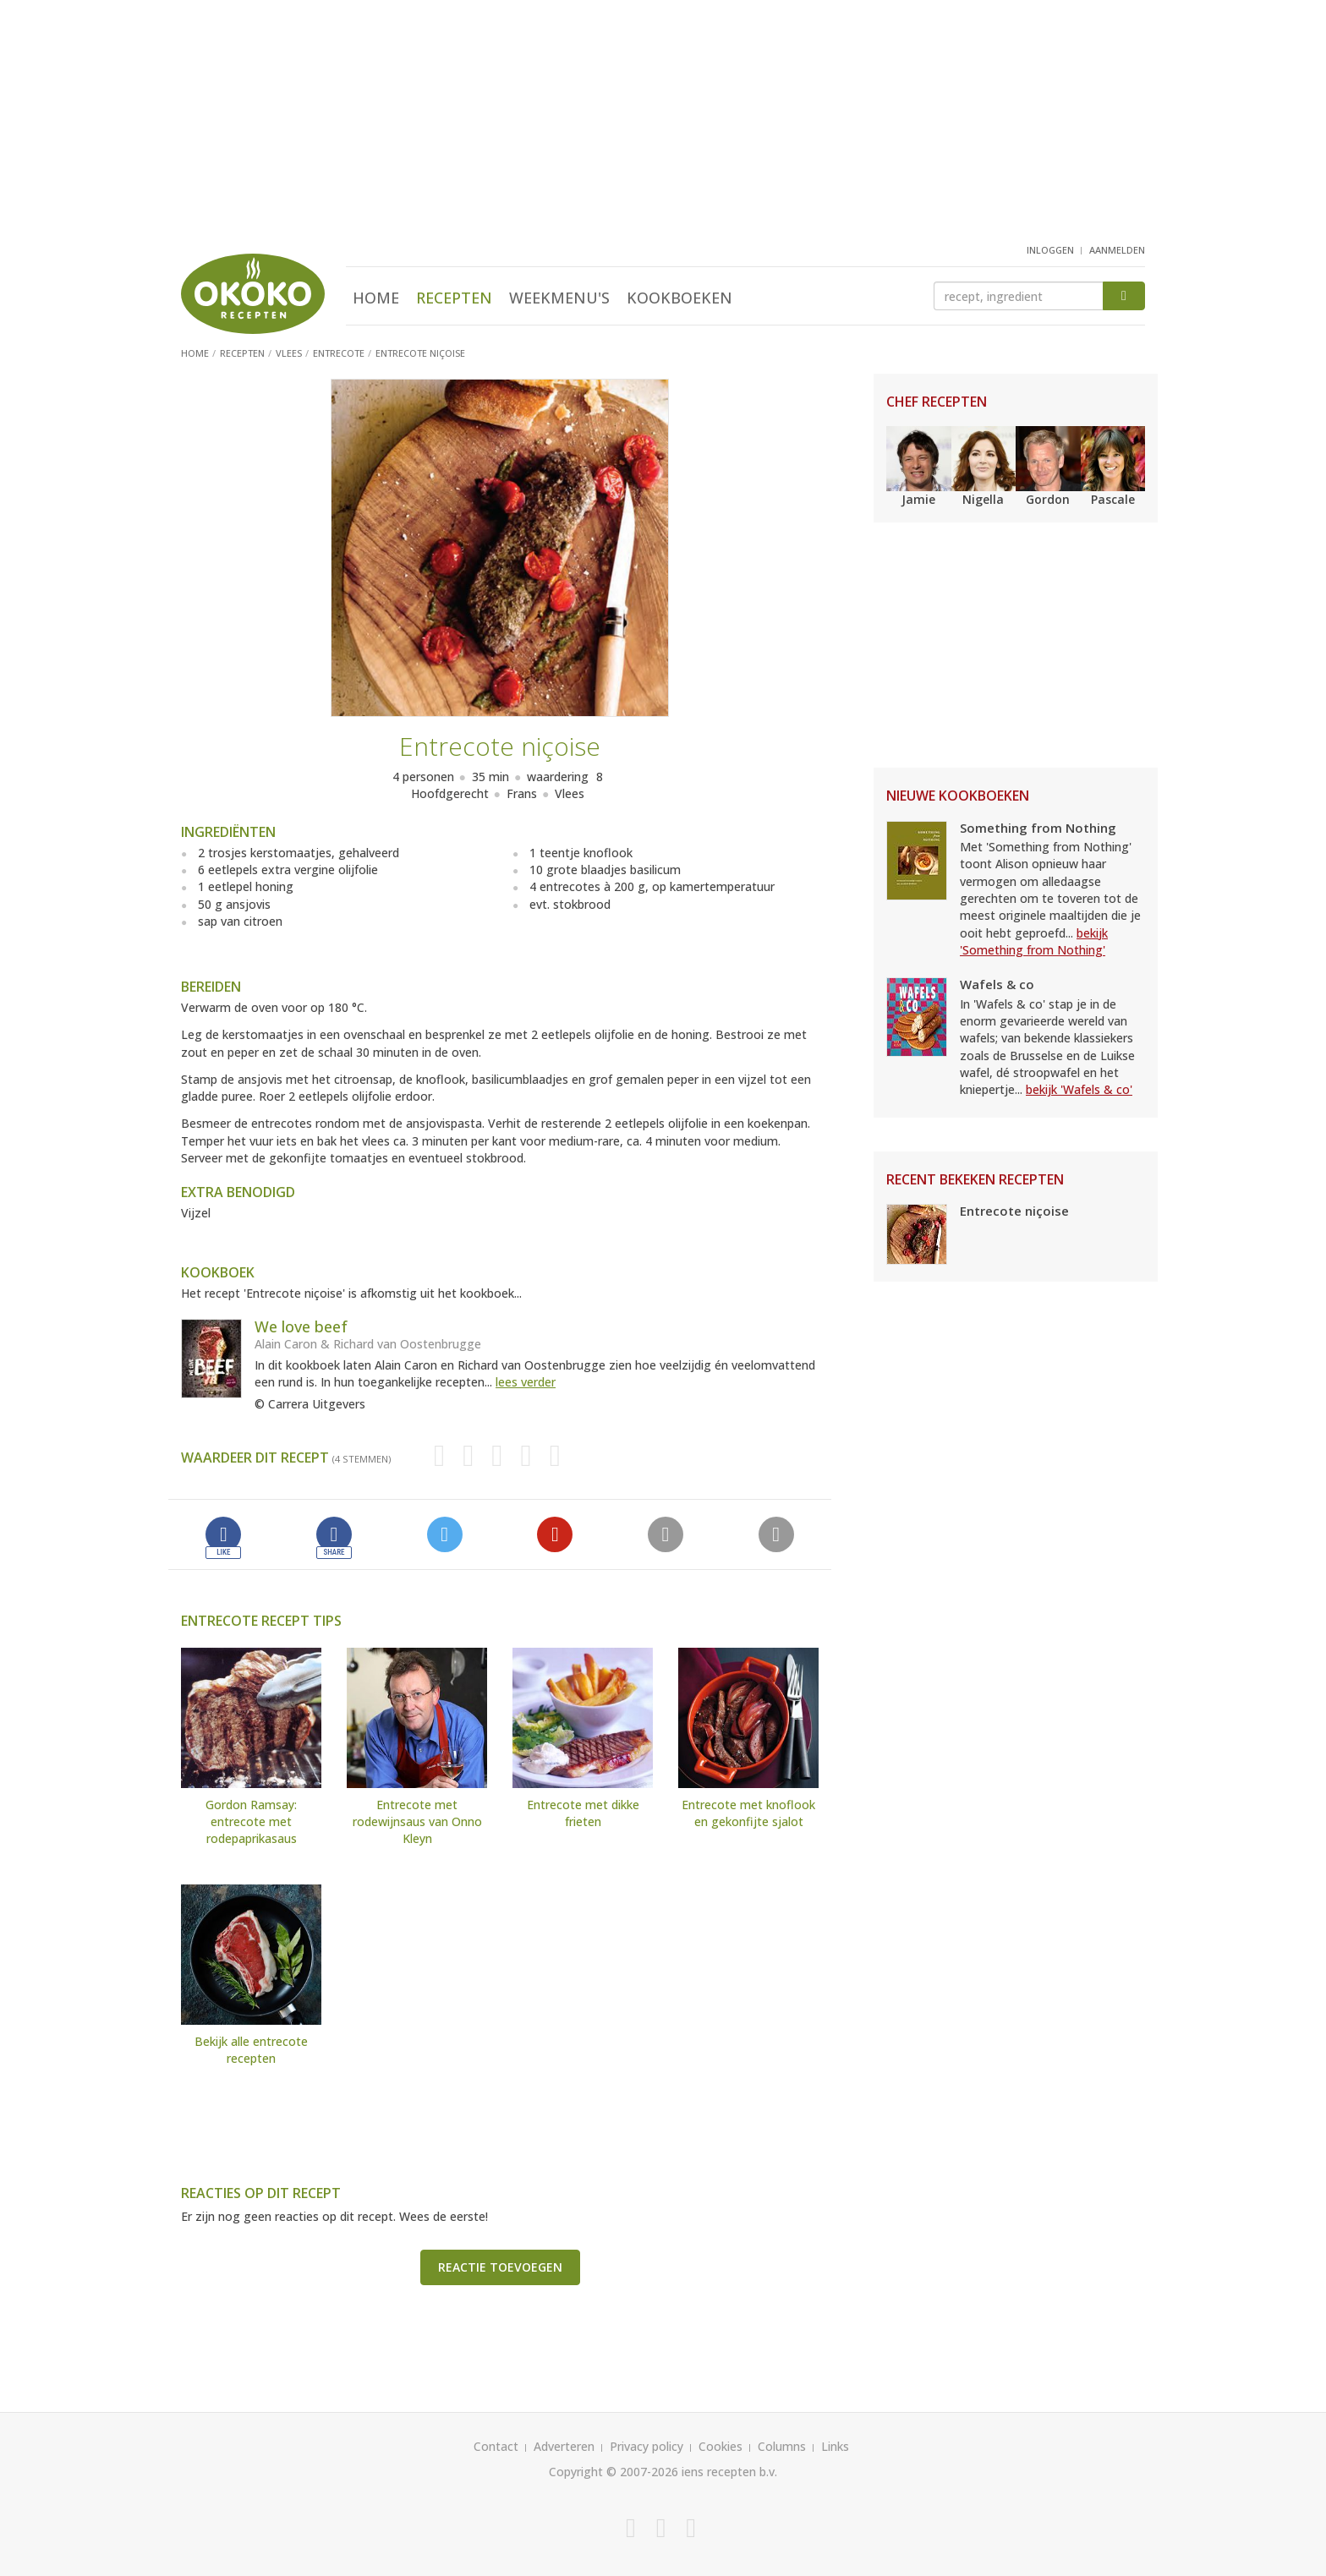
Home (376, 297)
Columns (782, 2446)
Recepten (454, 297)
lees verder (526, 1382)
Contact (496, 2446)
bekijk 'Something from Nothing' (1034, 941)
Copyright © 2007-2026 (613, 2472)
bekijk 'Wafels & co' (1079, 1089)
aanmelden (1117, 249)
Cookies (720, 2446)
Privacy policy (646, 2446)
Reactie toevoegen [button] (500, 2267)
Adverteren (564, 2446)
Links (835, 2446)
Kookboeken (679, 297)
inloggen (1050, 249)
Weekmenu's (559, 297)
